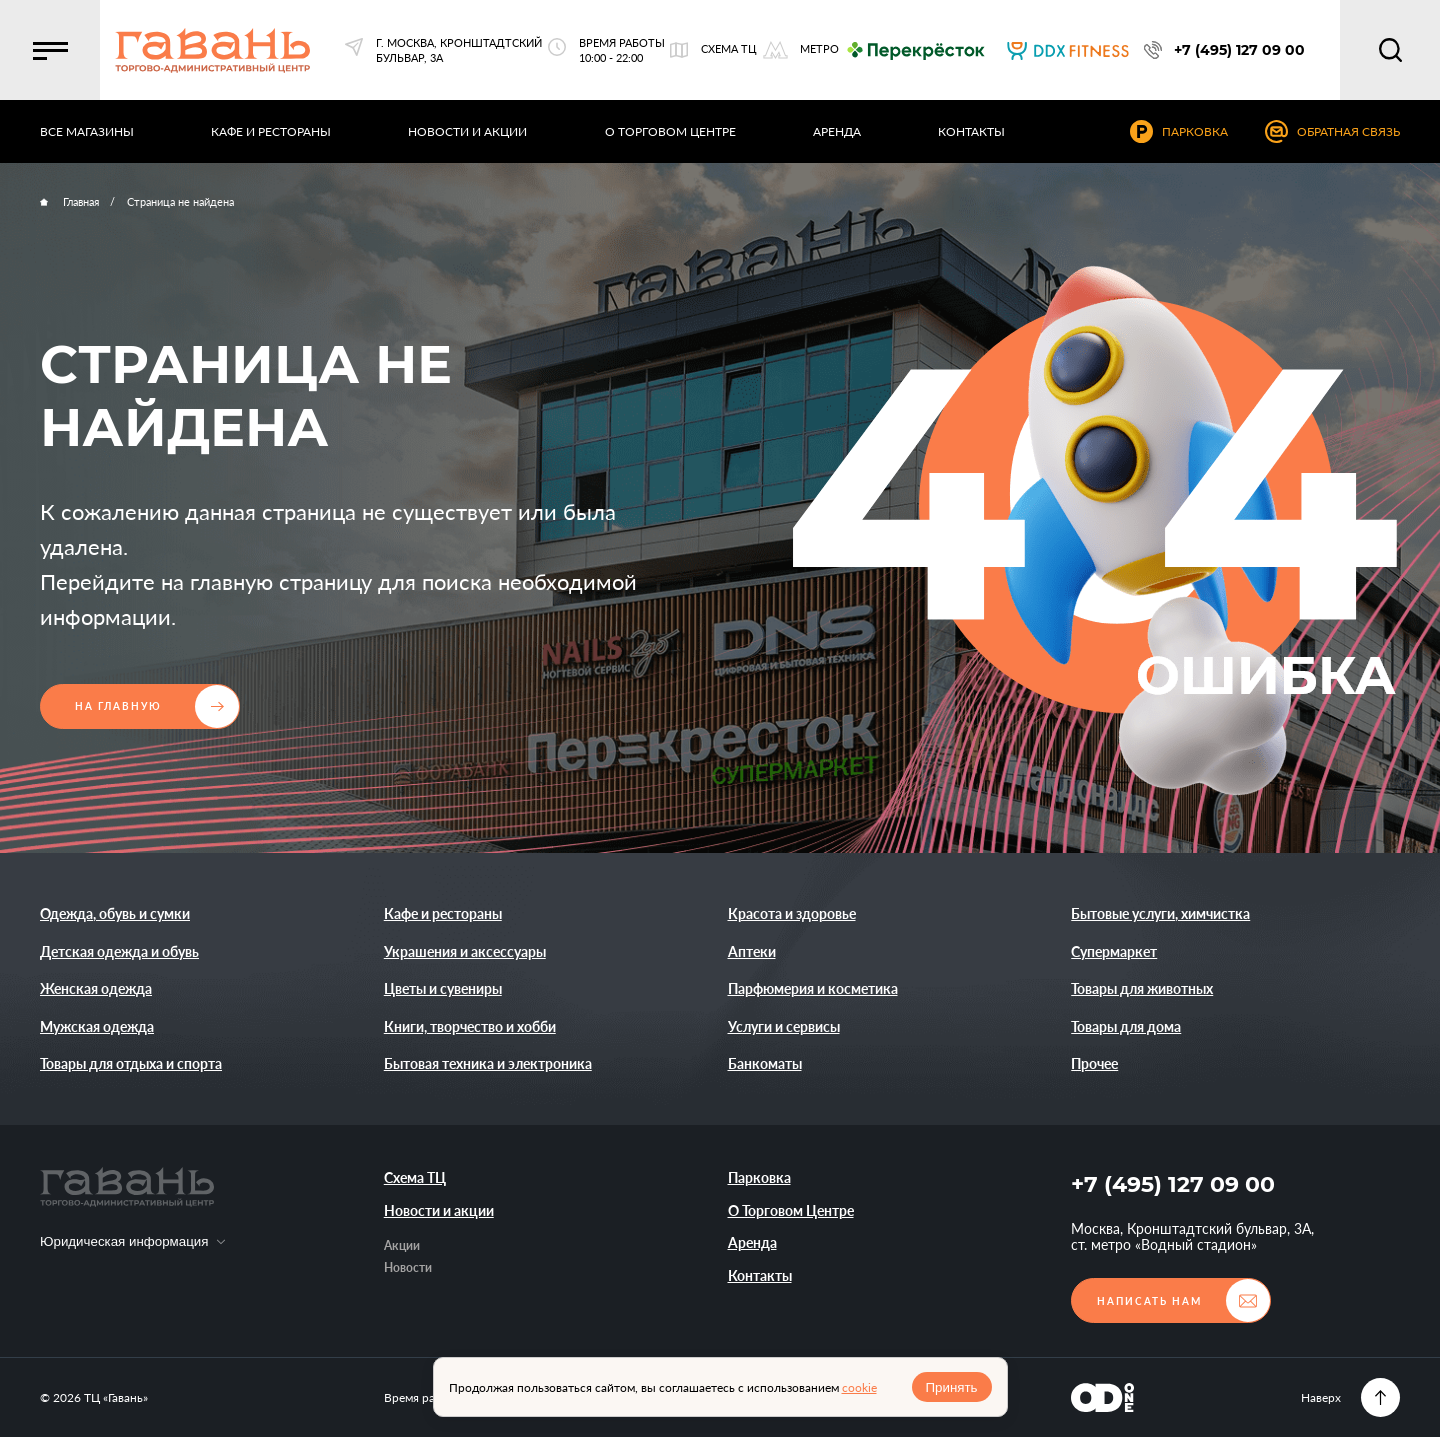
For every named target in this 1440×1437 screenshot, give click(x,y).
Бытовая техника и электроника (488, 1063)
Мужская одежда (97, 1026)
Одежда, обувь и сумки (115, 913)
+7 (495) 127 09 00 (1173, 1184)
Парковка (759, 1177)
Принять (951, 1387)
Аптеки (752, 951)
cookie (859, 1387)
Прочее (1094, 1063)
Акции (402, 1245)
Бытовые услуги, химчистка (1160, 913)
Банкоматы (765, 1063)
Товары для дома (1126, 1026)
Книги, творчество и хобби (470, 1026)
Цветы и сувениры (443, 988)
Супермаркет (1114, 951)
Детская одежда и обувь (119, 951)
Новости (408, 1267)
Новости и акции (439, 1210)
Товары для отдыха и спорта (131, 1063)
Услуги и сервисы (784, 1026)
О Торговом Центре (791, 1210)
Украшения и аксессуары (465, 951)
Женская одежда (96, 988)
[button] (50, 50)
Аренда (752, 1242)
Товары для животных (1142, 988)
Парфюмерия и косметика (813, 988)
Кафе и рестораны (443, 913)
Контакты (760, 1275)
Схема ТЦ (415, 1177)
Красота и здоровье (792, 913)
